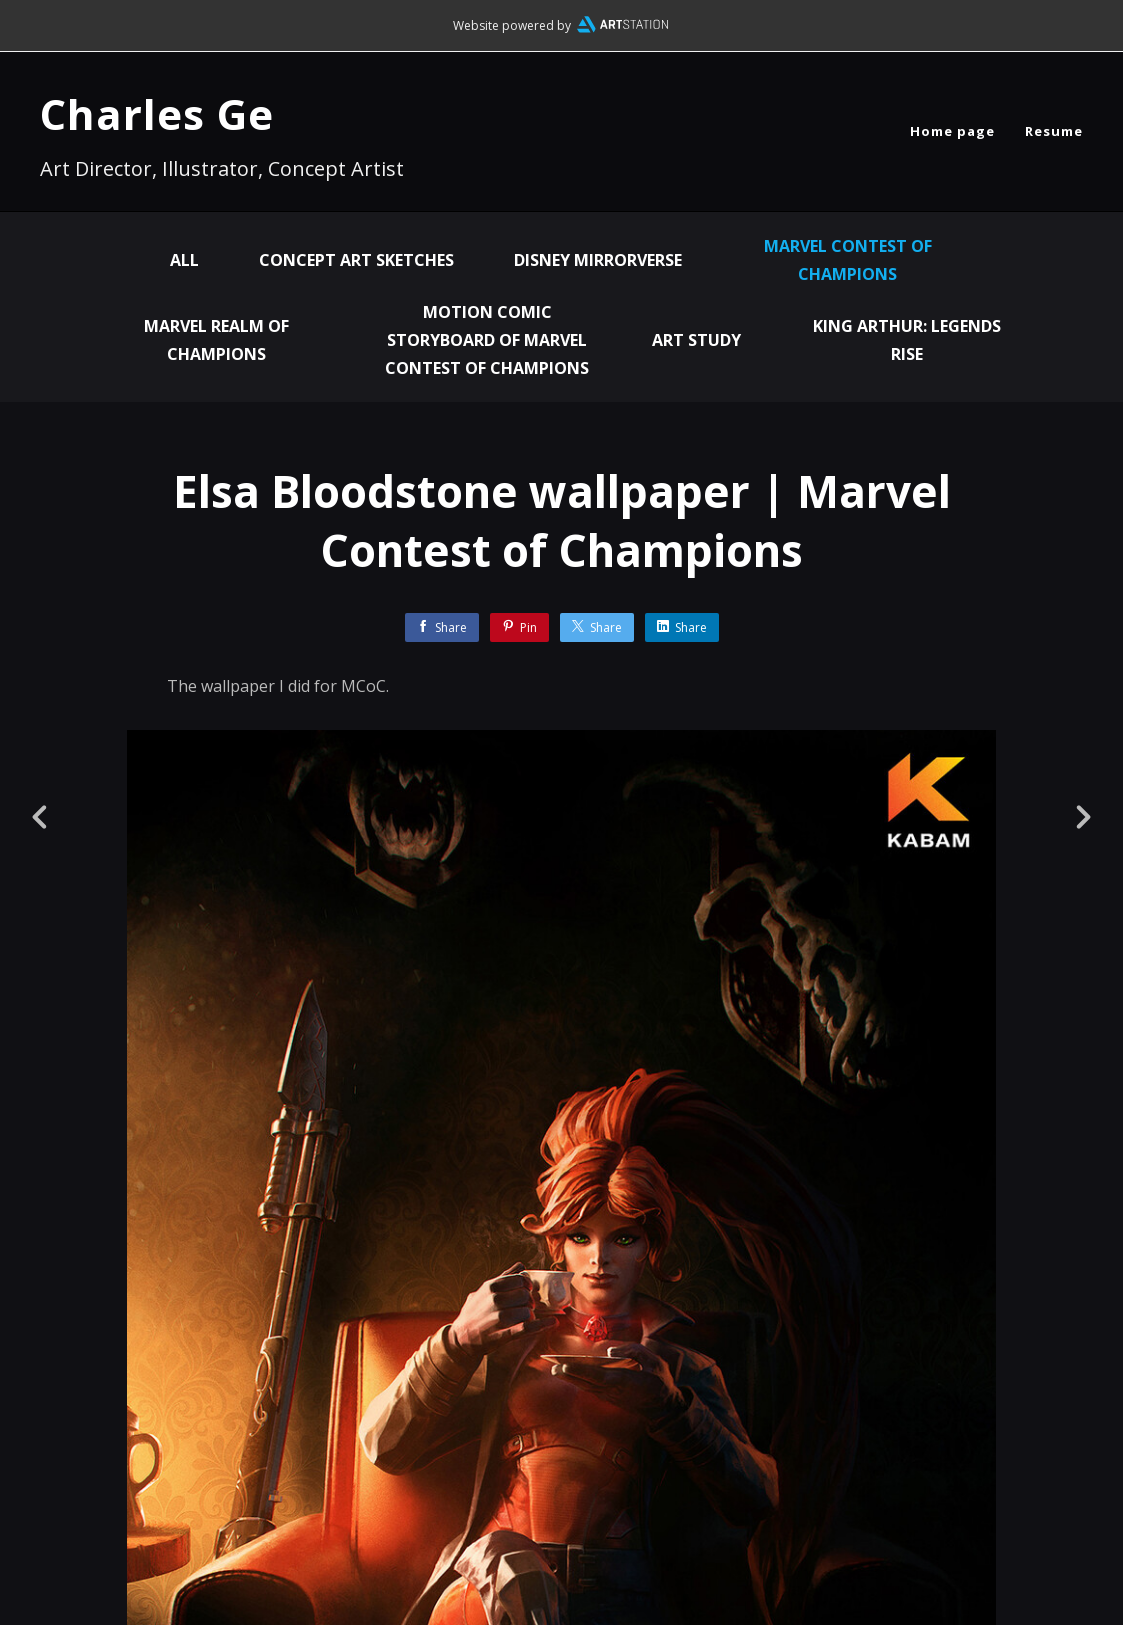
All (184, 260)
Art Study (696, 340)
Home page (952, 131)
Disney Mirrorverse (598, 260)
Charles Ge (157, 113)
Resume (1054, 131)
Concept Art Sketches (356, 260)
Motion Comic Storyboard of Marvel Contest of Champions (487, 340)
